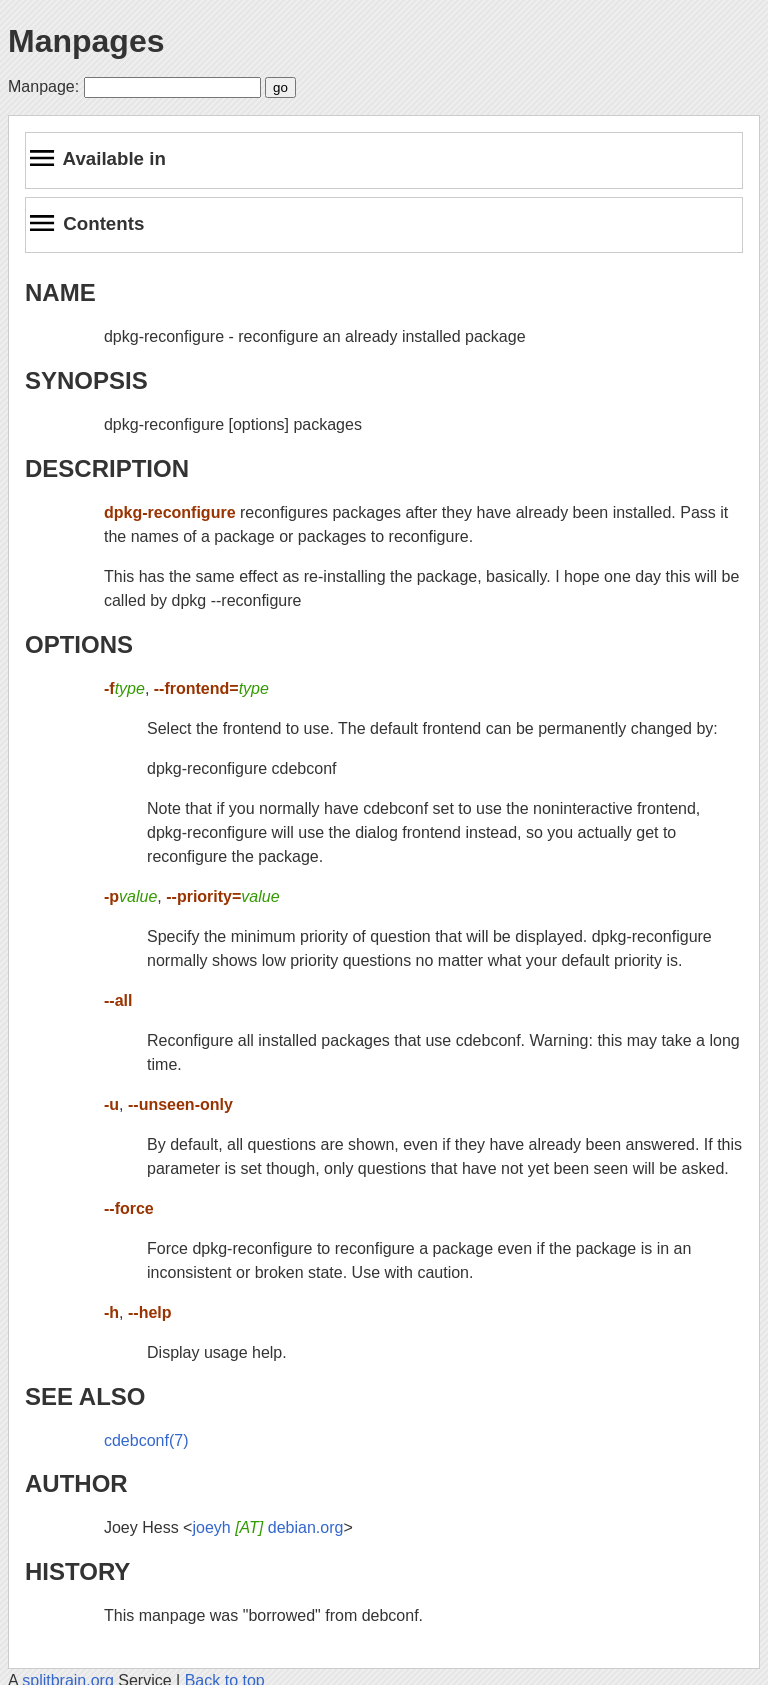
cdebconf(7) (146, 1440)
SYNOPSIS (86, 380)
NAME (60, 292)
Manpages (86, 41)
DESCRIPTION (107, 468)
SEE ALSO (85, 1396)
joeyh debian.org (267, 1527)
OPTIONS (79, 644)
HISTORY (77, 1571)
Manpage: (43, 86)
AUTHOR (76, 1483)
